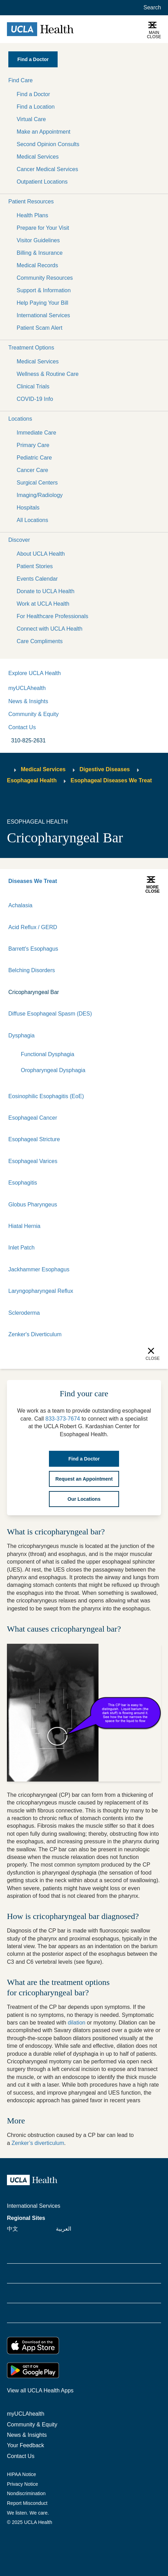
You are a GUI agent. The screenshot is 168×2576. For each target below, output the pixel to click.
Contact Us (22, 727)
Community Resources (45, 278)
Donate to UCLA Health (45, 591)
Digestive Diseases (104, 769)
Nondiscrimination (26, 2493)
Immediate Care (36, 433)
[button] (84, 80)
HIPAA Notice (21, 2474)
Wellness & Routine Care (47, 374)
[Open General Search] (150, 7)
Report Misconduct (27, 2503)
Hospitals (28, 508)
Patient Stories (35, 566)
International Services (43, 315)
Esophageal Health (32, 780)
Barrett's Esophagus (33, 949)
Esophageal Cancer (32, 1118)
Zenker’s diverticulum (37, 2143)
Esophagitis (22, 1183)
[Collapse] (155, 1036)
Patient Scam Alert (39, 328)
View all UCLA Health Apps (40, 2390)
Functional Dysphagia (47, 1054)
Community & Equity (33, 714)
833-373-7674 (62, 1419)
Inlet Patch (21, 1248)
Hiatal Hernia (24, 1226)
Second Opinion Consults (48, 144)
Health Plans (32, 215)
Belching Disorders (31, 970)
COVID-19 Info (35, 399)
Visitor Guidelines (38, 240)
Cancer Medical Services (47, 169)
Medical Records (37, 265)
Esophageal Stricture (34, 1139)
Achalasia (20, 905)
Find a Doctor (33, 94)
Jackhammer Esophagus (38, 1269)
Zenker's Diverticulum (34, 1334)
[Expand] (133, 1036)
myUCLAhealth (27, 688)
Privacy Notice (22, 2484)
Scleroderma (24, 1313)
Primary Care (33, 445)
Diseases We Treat (32, 881)
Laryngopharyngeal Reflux (40, 1291)
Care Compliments (39, 641)
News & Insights (28, 701)
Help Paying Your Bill (42, 303)
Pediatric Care (34, 458)
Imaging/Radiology (40, 495)
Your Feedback (25, 2445)
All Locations (32, 520)
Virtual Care (31, 119)
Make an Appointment (43, 132)
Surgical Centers (37, 483)
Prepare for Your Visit (43, 228)
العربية (63, 2229)
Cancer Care (32, 470)
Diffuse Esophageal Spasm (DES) (50, 1014)
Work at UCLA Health (43, 604)
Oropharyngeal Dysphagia (53, 1070)
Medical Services (38, 157)
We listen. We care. (28, 2513)
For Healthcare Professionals (52, 616)
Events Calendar (37, 579)
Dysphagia (21, 1035)
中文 (12, 2229)
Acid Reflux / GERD (32, 927)
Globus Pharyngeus (32, 1204)
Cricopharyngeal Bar (33, 992)
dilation (76, 2023)
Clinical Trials (33, 386)
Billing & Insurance (40, 253)
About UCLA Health (41, 554)
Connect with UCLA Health (49, 629)
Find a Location (35, 107)
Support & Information (44, 290)
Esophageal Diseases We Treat (111, 780)
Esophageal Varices (32, 1161)
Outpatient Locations (42, 182)
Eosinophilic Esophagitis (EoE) (46, 1096)
